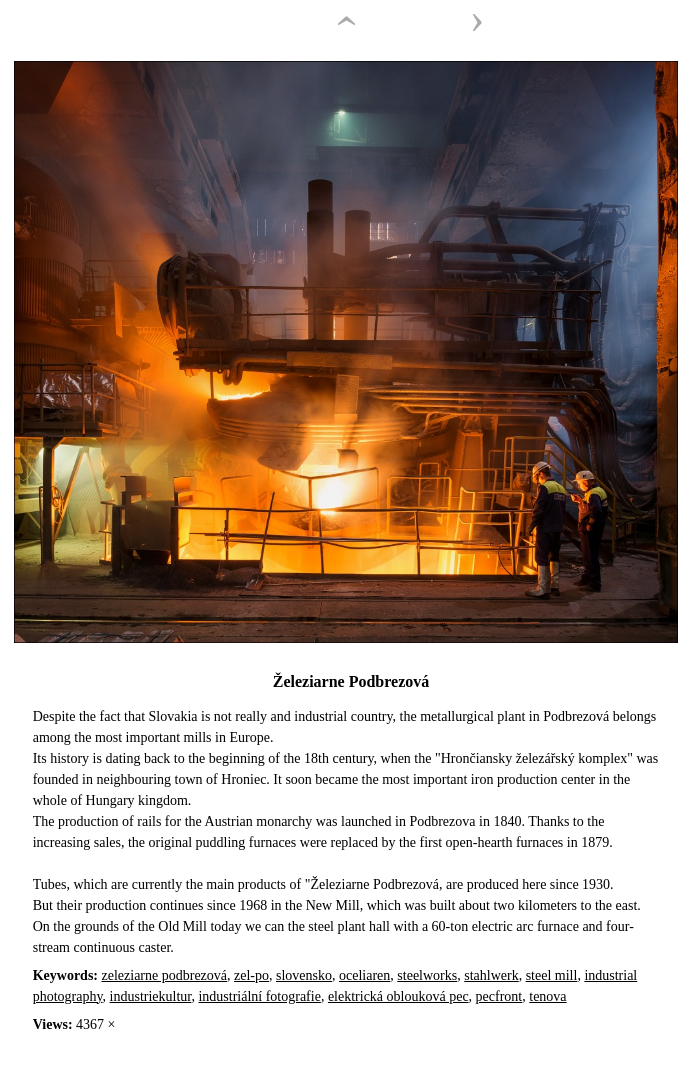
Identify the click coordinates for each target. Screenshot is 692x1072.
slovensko (304, 975)
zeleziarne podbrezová (165, 975)
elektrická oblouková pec (398, 996)
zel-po (251, 975)
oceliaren (364, 975)
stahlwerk (491, 975)
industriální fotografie (259, 996)
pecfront (499, 996)
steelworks (427, 975)
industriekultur (151, 996)
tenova (547, 996)
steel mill (552, 975)
